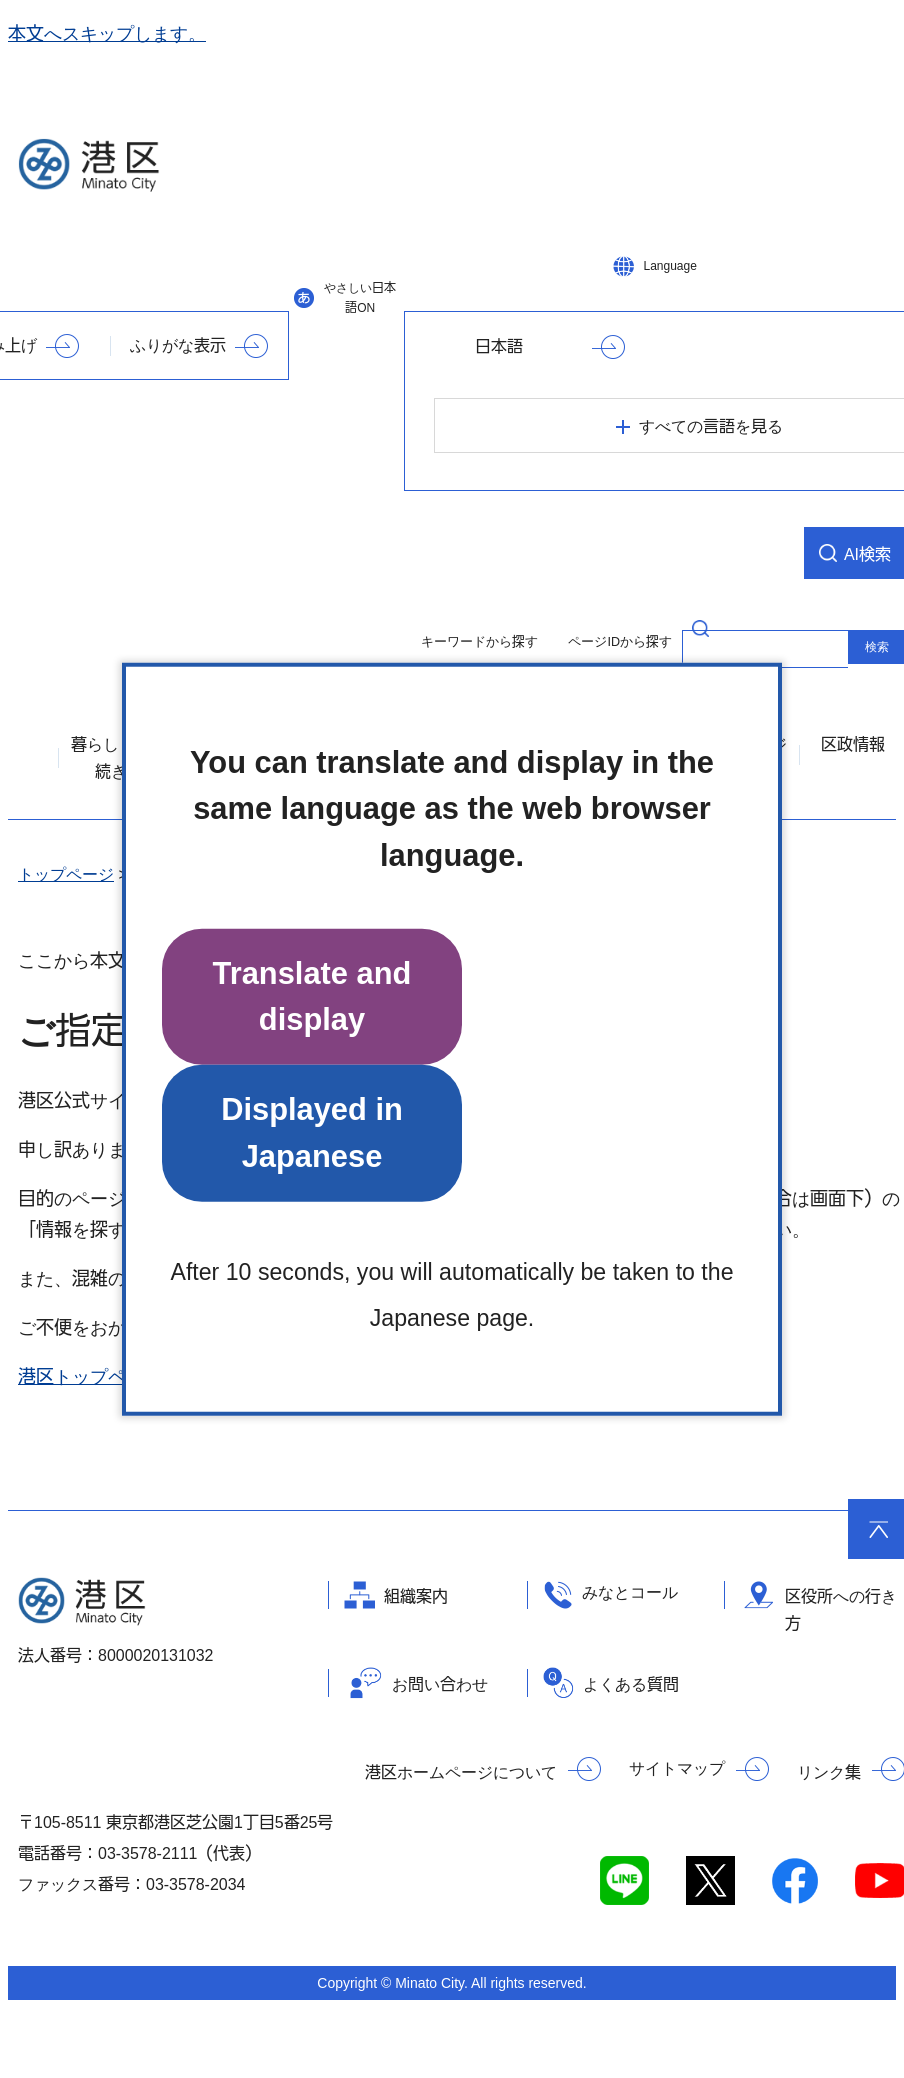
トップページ (66, 874)
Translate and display (312, 996)
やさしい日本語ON (360, 298)
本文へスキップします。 (107, 34)
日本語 (499, 346)
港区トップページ (90, 1377)
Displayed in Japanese (312, 1132)
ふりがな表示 (178, 345)
